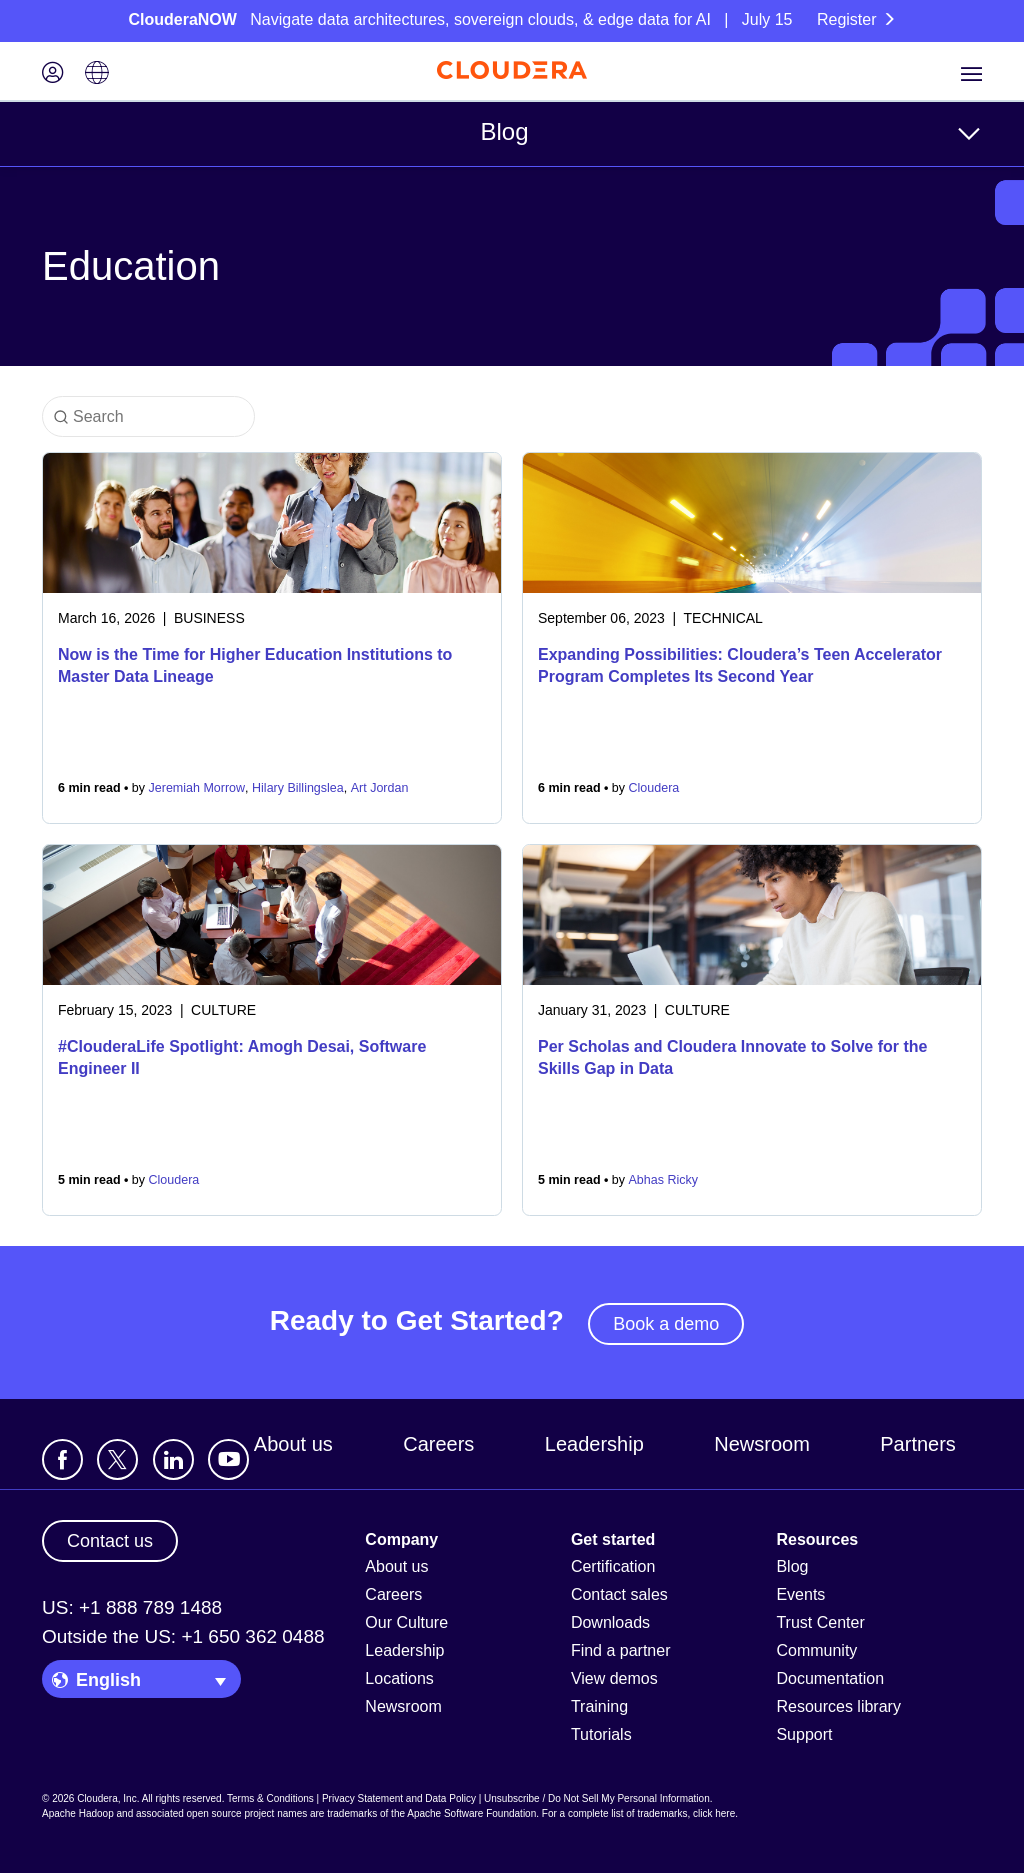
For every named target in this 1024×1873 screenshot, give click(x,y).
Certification (613, 1566)
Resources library (838, 1706)
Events (800, 1594)
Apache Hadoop (78, 1813)
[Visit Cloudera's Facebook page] (62, 1459)
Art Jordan (380, 788)
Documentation (830, 1678)
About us (293, 1444)
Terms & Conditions (270, 1798)
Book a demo (666, 1324)
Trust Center (820, 1622)
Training (599, 1706)
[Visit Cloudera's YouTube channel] (228, 1459)
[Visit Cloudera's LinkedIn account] (173, 1459)
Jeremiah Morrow (197, 788)
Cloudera (654, 788)
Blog (504, 131)
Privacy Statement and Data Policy (399, 1798)
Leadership (594, 1444)
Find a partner (621, 1650)
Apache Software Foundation (471, 1813)
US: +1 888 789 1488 (132, 1607)
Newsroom (762, 1444)
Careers (438, 1444)
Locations (399, 1678)
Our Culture (406, 1622)
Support (804, 1734)
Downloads (610, 1622)
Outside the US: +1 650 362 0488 (183, 1636)
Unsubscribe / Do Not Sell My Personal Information (597, 1798)
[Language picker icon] (97, 74)
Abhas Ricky (663, 1180)
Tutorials (601, 1734)
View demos (614, 1678)
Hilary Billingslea (298, 788)
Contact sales (619, 1594)
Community (816, 1650)
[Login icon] (53, 74)
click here (714, 1813)
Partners (918, 1444)
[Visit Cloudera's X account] (117, 1459)
